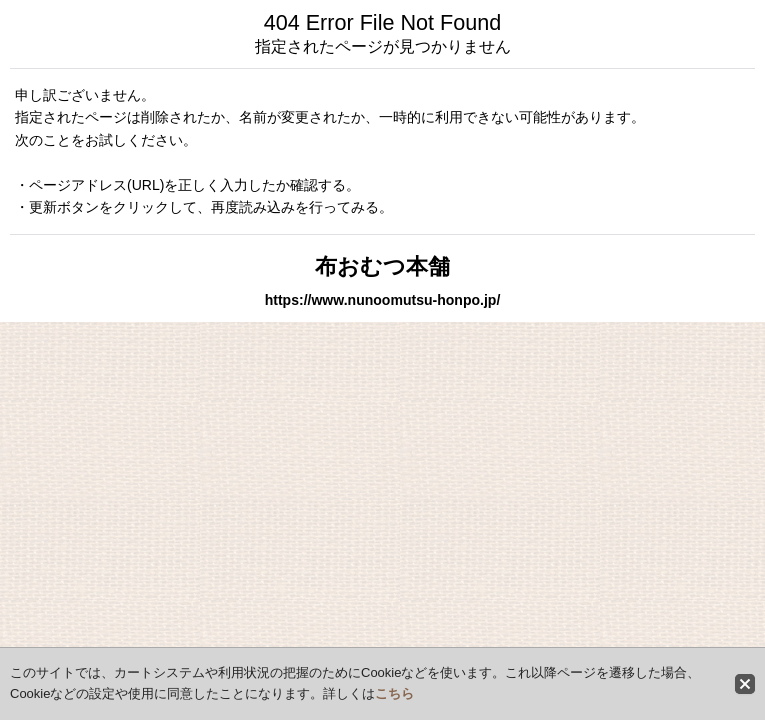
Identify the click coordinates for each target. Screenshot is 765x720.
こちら (394, 693)
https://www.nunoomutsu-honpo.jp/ (383, 300)
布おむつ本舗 (382, 266)
